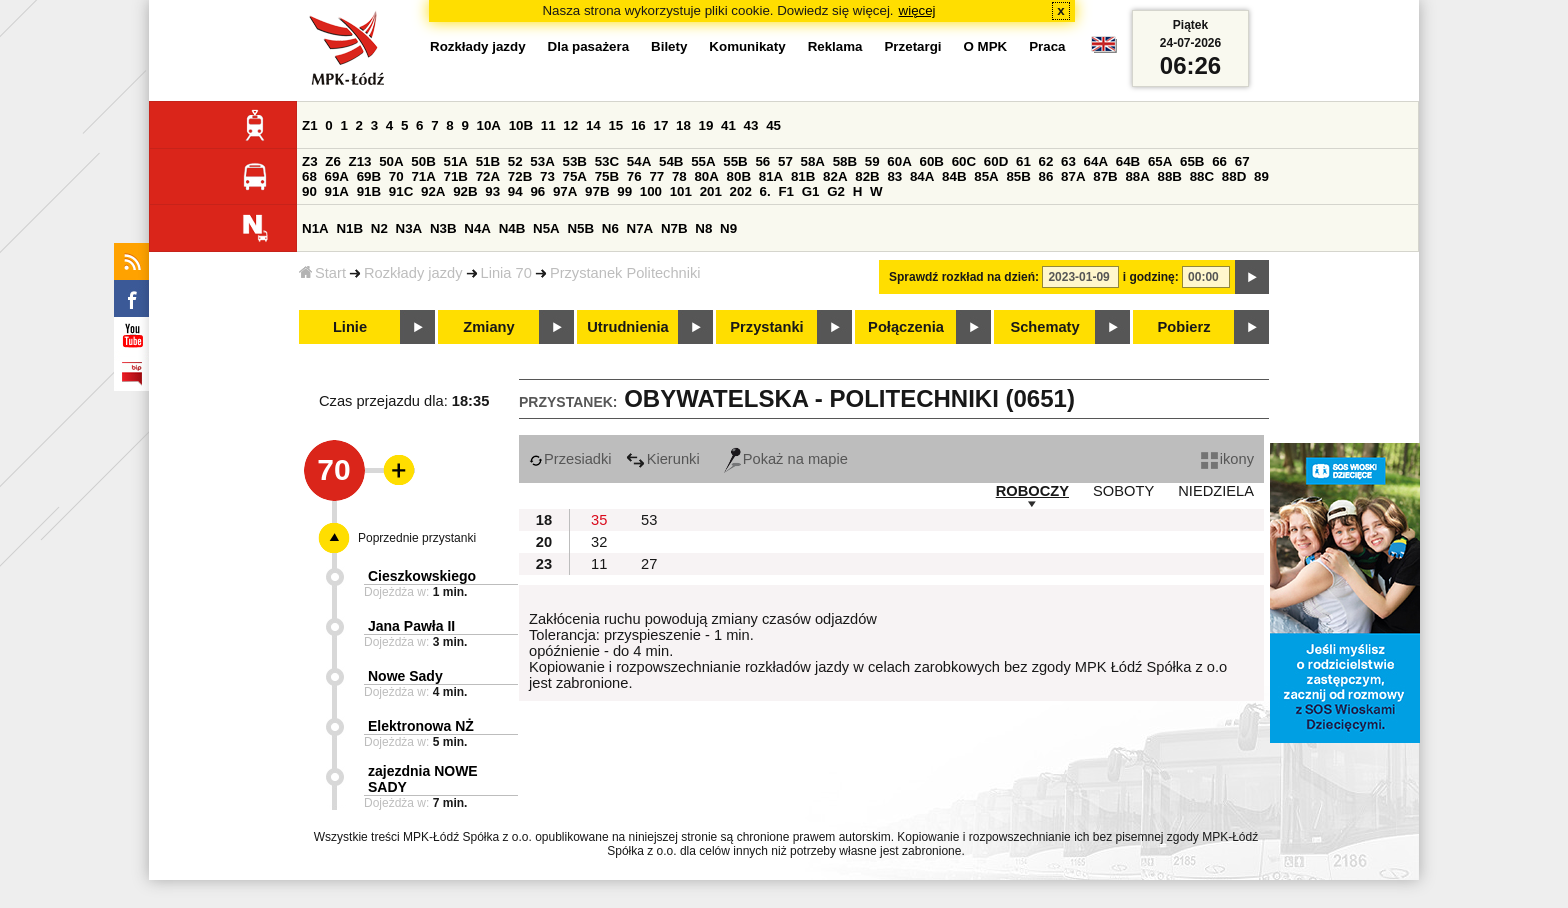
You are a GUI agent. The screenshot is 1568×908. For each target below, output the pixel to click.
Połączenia (906, 327)
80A (706, 176)
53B (575, 161)
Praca (1047, 46)
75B (607, 176)
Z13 (360, 161)
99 (624, 191)
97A (565, 191)
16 (638, 125)
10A (489, 125)
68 (309, 176)
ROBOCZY (1032, 491)
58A (813, 161)
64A (1096, 161)
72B (520, 176)
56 (762, 161)
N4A (477, 228)
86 (1046, 176)
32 (599, 542)
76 (634, 176)
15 (615, 125)
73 (547, 176)
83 (894, 176)
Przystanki (766, 327)
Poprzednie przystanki (417, 538)
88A (1137, 176)
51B (488, 161)
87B (1105, 176)
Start (322, 273)
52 (515, 161)
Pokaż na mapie (786, 459)
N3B (443, 228)
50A (391, 161)
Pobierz (1184, 327)
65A (1160, 161)
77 (656, 176)
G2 (836, 191)
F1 (786, 191)
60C (964, 161)
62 (1046, 161)
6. (765, 191)
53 (649, 520)
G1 (811, 191)
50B (423, 161)
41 (728, 125)
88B (1170, 176)
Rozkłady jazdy (413, 273)
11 (548, 125)
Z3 (310, 161)
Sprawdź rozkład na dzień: (964, 277)
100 (651, 191)
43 (751, 125)
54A (639, 161)
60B (932, 161)
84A (922, 176)
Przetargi (912, 46)
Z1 (310, 125)
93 (492, 191)
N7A (640, 228)
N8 (703, 228)
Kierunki (663, 459)
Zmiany (488, 327)
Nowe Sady (405, 676)
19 (706, 125)
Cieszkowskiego (422, 576)
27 (649, 564)
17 (660, 125)
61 (1023, 161)
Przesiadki (570, 459)
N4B (512, 228)
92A (433, 191)
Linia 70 (506, 273)
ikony (1227, 459)
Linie (350, 327)
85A (986, 176)
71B (456, 176)
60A (899, 161)
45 (773, 125)
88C (1202, 176)
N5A (546, 228)
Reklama (835, 46)
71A (423, 176)
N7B (674, 228)
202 (741, 191)
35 (599, 520)
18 (683, 125)
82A (835, 176)
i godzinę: (1151, 277)
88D (1234, 176)
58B (845, 161)
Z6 (333, 161)
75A (575, 176)
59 (872, 161)
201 (711, 191)
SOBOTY (1123, 491)
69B (369, 176)
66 (1219, 161)
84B (954, 176)
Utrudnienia (627, 327)
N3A (409, 228)
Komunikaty (747, 46)
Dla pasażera (589, 46)
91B (369, 191)
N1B (349, 228)
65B (1192, 161)
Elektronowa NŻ (421, 726)
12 (570, 125)
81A (771, 176)
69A (337, 176)
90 (309, 191)
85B (1018, 176)
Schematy (1044, 327)
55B (735, 161)
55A (703, 161)
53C (607, 161)
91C (401, 191)
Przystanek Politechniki (625, 273)
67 (1242, 161)
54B (671, 161)
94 (515, 191)
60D (996, 161)
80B (739, 176)
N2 (379, 228)
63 (1068, 161)
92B (465, 191)
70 (396, 176)
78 (679, 176)
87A (1073, 176)
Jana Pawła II (411, 626)
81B (803, 176)
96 (537, 191)
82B (867, 176)
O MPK (986, 46)
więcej (917, 10)
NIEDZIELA (1216, 491)
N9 (728, 228)
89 (1261, 176)
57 (785, 161)
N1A (315, 228)
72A (488, 176)
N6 (610, 228)
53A (542, 161)
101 (681, 191)
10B (521, 125)
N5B (580, 228)
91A (337, 191)
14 (593, 125)
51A (456, 161)
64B (1128, 161)
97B (597, 191)
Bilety (669, 46)
